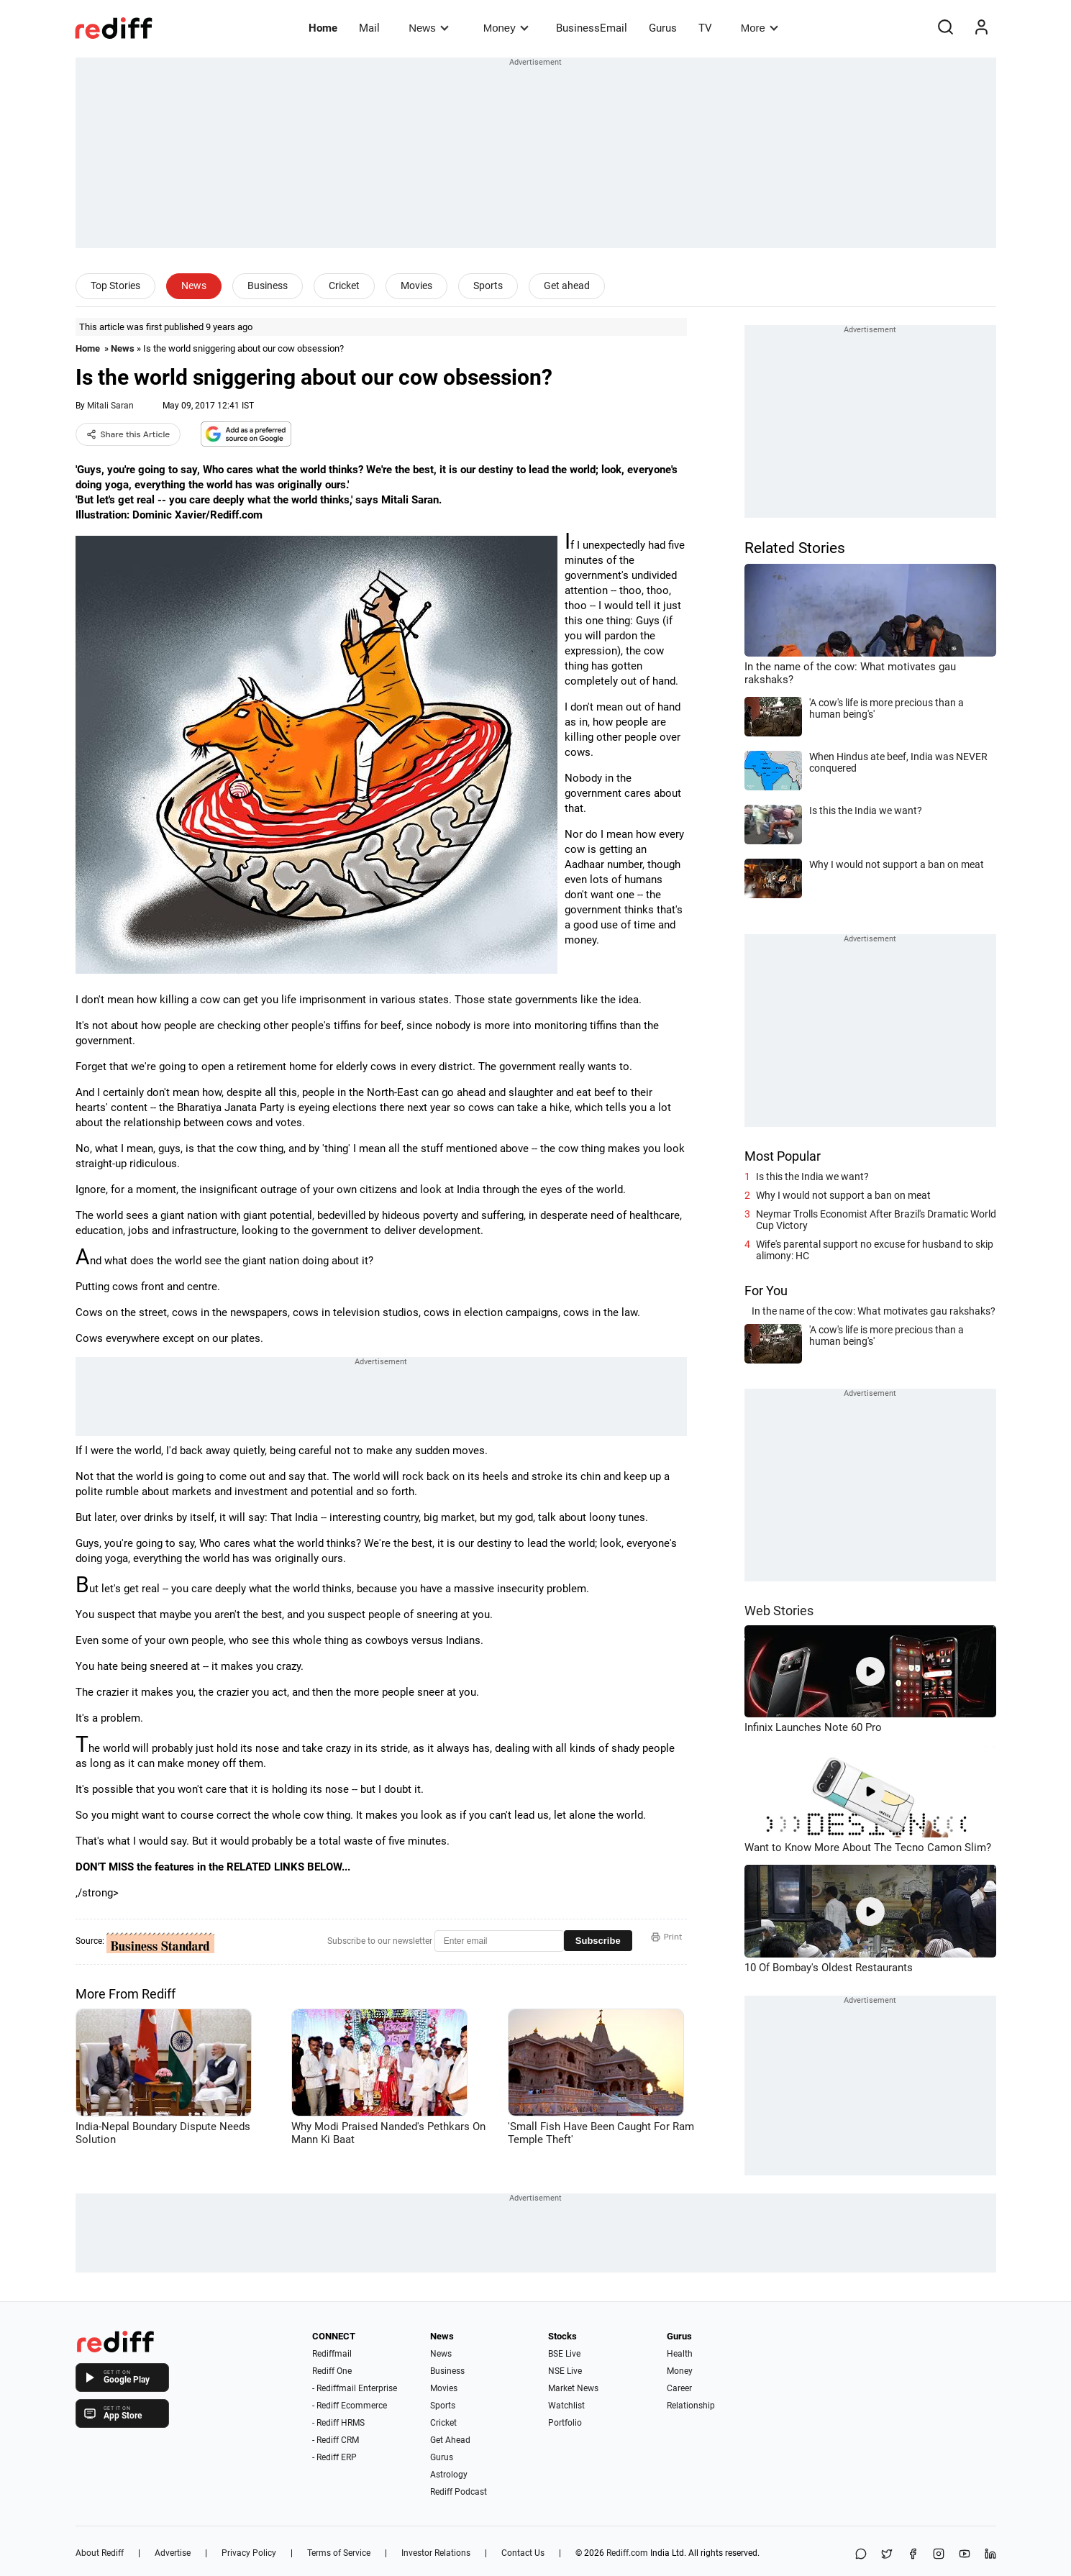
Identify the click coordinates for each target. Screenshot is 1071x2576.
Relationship (691, 2406)
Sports (488, 285)
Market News (573, 2388)
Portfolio (565, 2423)
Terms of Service (338, 2553)
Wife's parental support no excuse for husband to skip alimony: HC (874, 1249)
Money (506, 28)
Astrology (449, 2475)
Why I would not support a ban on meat (843, 1195)
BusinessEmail (591, 28)
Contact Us (522, 2553)
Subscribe (598, 1940)
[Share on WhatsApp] (861, 2555)
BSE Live (564, 2354)
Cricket (344, 285)
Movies (416, 285)
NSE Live (565, 2371)
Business (267, 285)
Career (679, 2388)
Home (323, 28)
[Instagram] (938, 2555)
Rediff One (332, 2371)
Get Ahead (450, 2440)
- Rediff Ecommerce (349, 2406)
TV (705, 28)
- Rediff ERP (334, 2457)
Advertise (173, 2553)
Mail (369, 28)
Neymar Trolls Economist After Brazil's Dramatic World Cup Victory (876, 1219)
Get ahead (567, 285)
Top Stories (115, 285)
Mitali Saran (110, 406)
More (759, 28)
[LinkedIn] (990, 2555)
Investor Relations (435, 2553)
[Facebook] (913, 2555)
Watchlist (566, 2406)
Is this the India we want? (812, 1176)
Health (680, 2354)
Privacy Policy (249, 2553)
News (428, 28)
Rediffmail (332, 2354)
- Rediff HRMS (338, 2423)
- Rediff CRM (335, 2440)
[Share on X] (887, 2555)
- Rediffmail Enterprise (354, 2388)
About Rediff (100, 2553)
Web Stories (778, 1610)
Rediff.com (627, 2553)
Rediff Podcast (458, 2492)
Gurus (663, 28)
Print (667, 1936)
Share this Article (128, 434)
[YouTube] (964, 2555)
